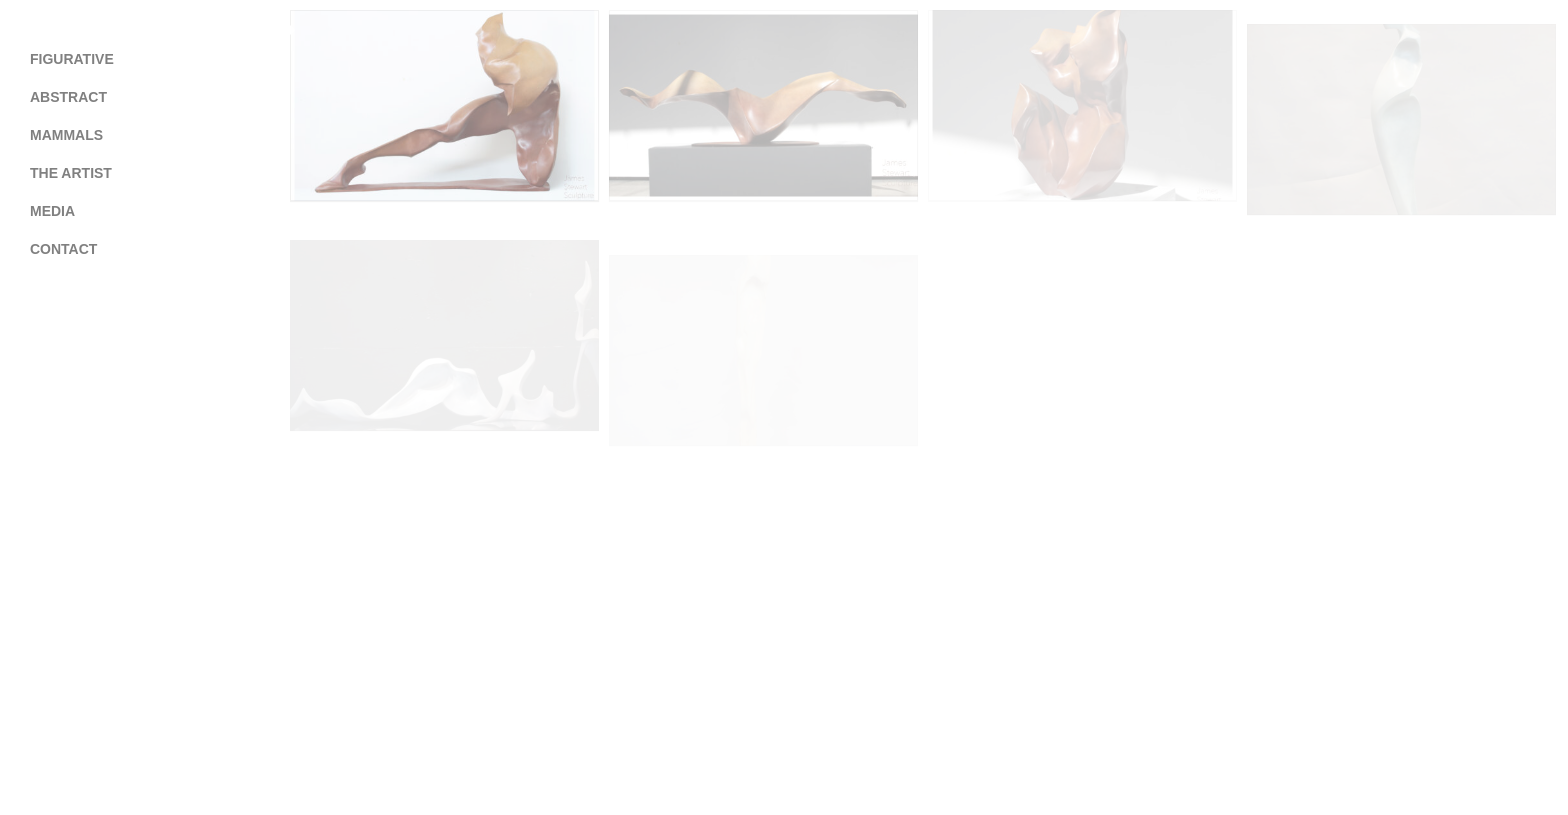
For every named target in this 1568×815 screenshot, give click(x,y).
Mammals (66, 135)
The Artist (71, 173)
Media (52, 211)
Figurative (72, 59)
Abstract (68, 97)
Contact (63, 249)
